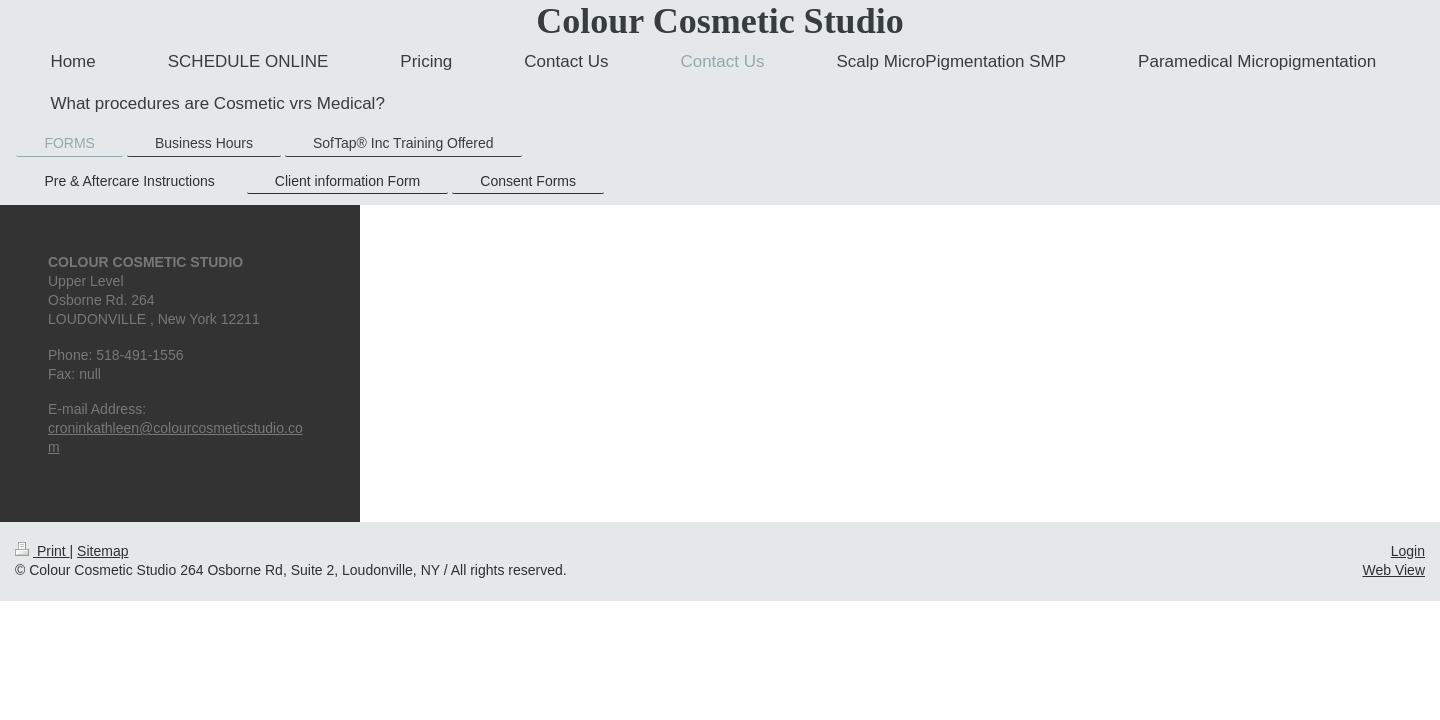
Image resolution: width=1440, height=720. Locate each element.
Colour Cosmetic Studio (719, 21)
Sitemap (102, 551)
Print (42, 551)
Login (1408, 551)
